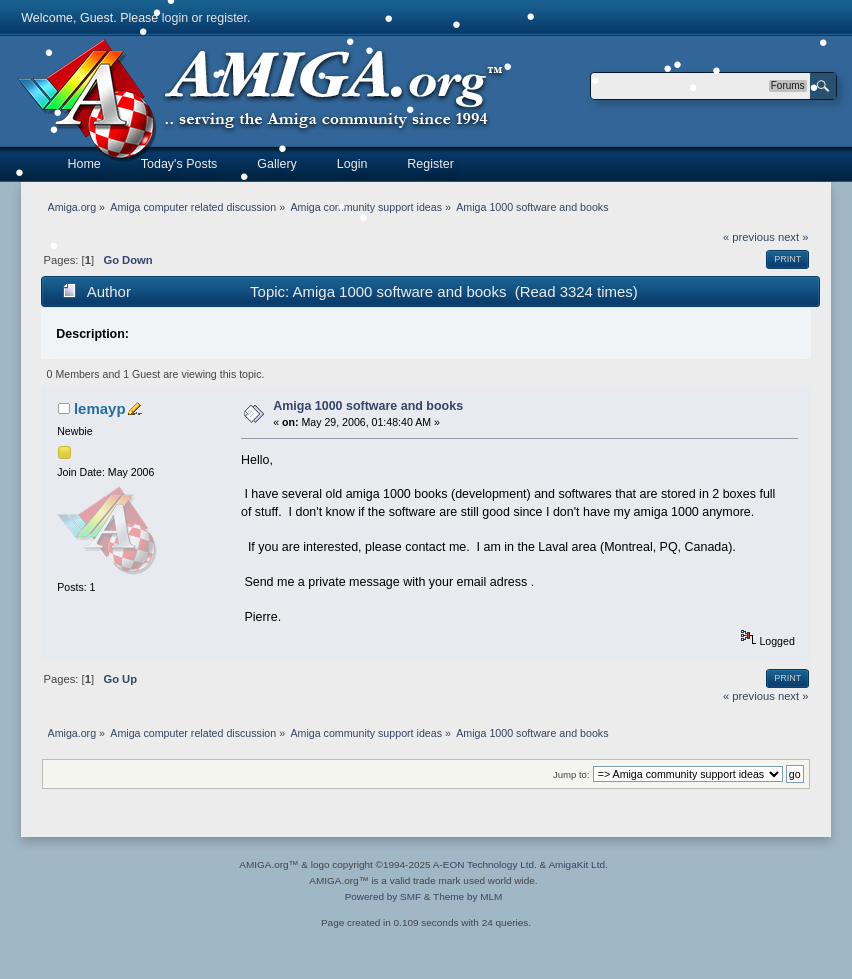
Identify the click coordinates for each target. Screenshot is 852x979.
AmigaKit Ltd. (577, 864)
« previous (749, 237)
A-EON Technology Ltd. (485, 864)
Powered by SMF (383, 896)
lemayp (100, 408)
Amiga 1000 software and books (368, 406)
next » (793, 237)
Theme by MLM (467, 896)
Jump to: (571, 774)
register (226, 18)
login (175, 18)
